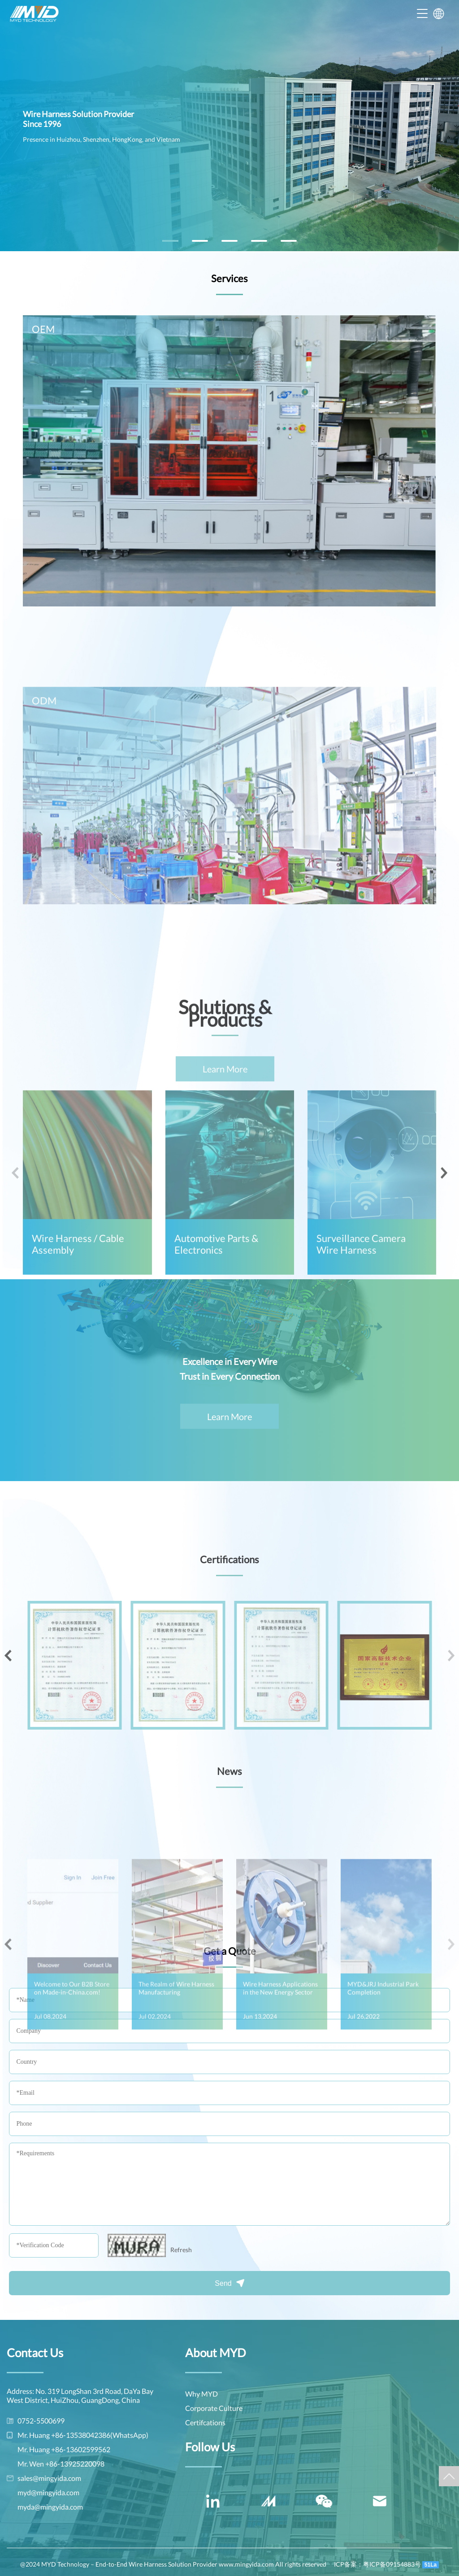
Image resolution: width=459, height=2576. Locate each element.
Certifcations (205, 2422)
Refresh (181, 2249)
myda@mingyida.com (50, 2506)
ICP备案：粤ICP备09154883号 (377, 2564)
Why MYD (201, 2393)
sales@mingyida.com (49, 2478)
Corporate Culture (213, 2408)
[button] (170, 241)
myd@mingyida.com (48, 2492)
